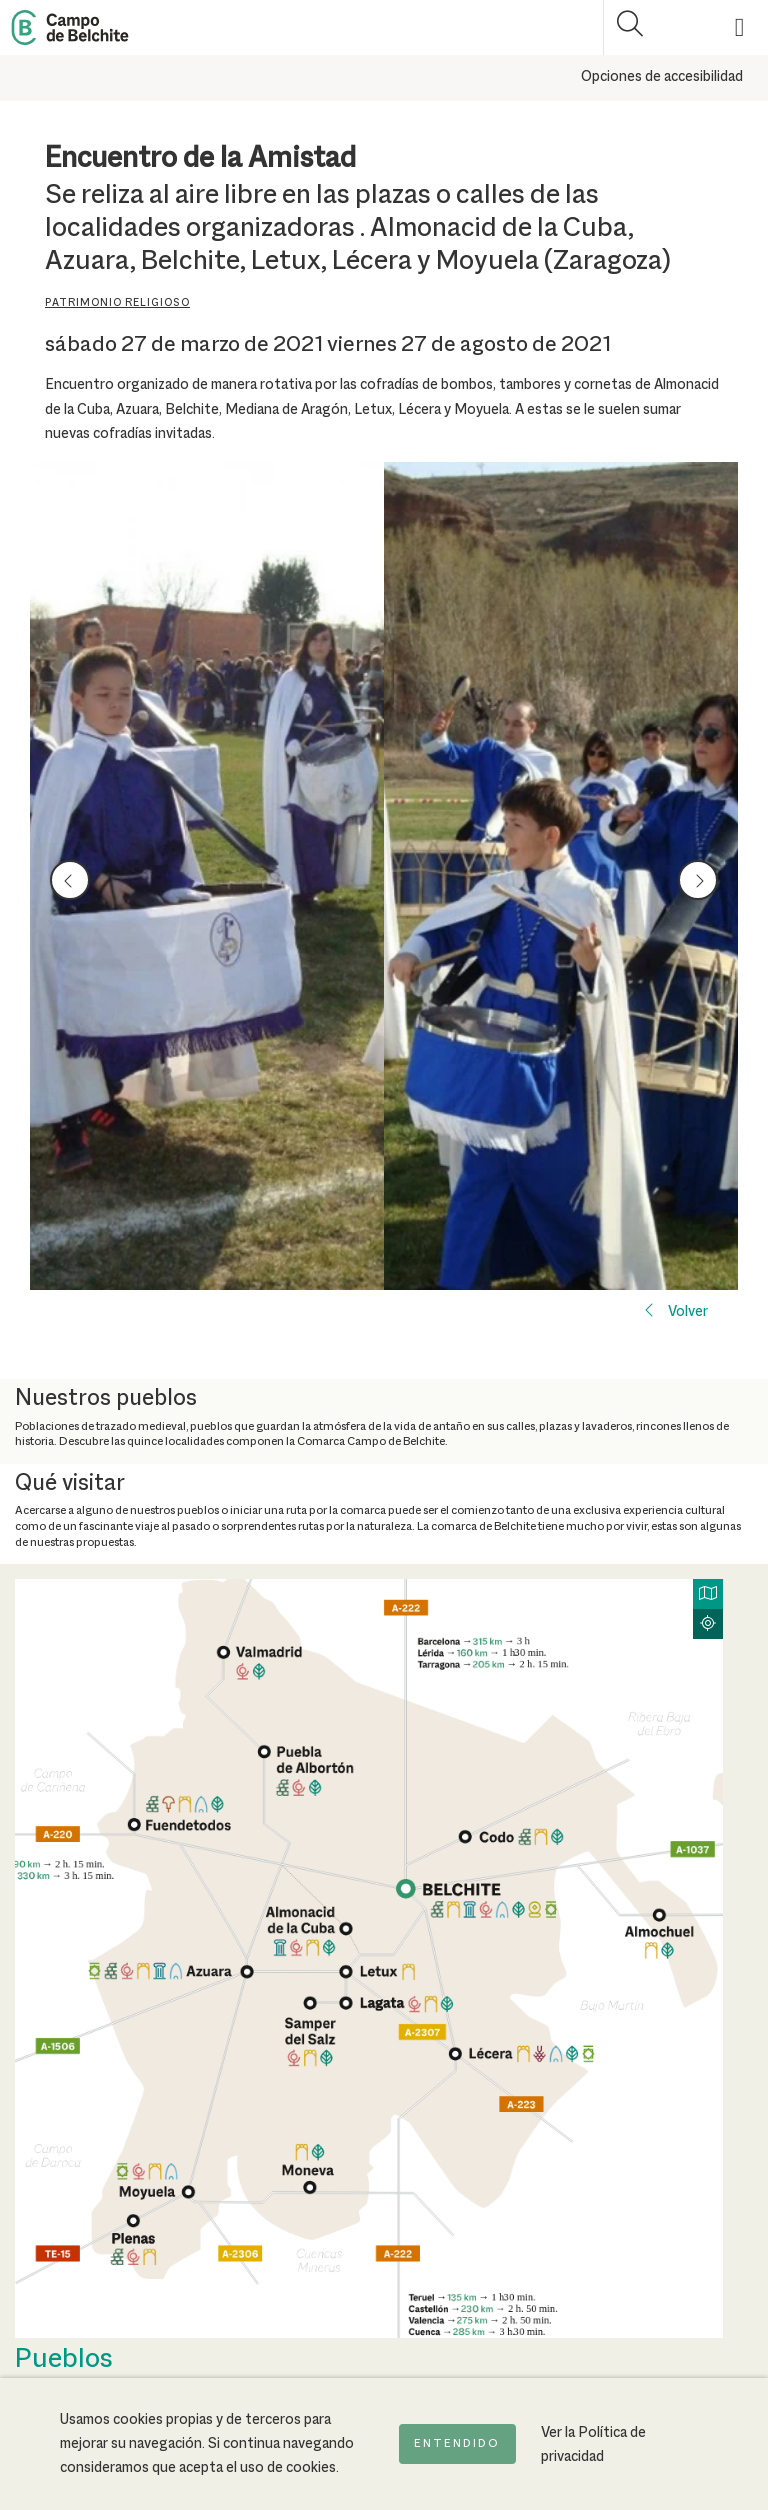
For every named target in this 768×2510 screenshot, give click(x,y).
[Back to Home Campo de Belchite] (70, 27)
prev (70, 879)
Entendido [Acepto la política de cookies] (457, 2444)
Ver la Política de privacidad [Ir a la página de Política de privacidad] (593, 2445)
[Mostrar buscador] (630, 27)
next (698, 879)
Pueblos (64, 2360)
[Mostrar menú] (740, 27)
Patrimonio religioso (117, 303)
